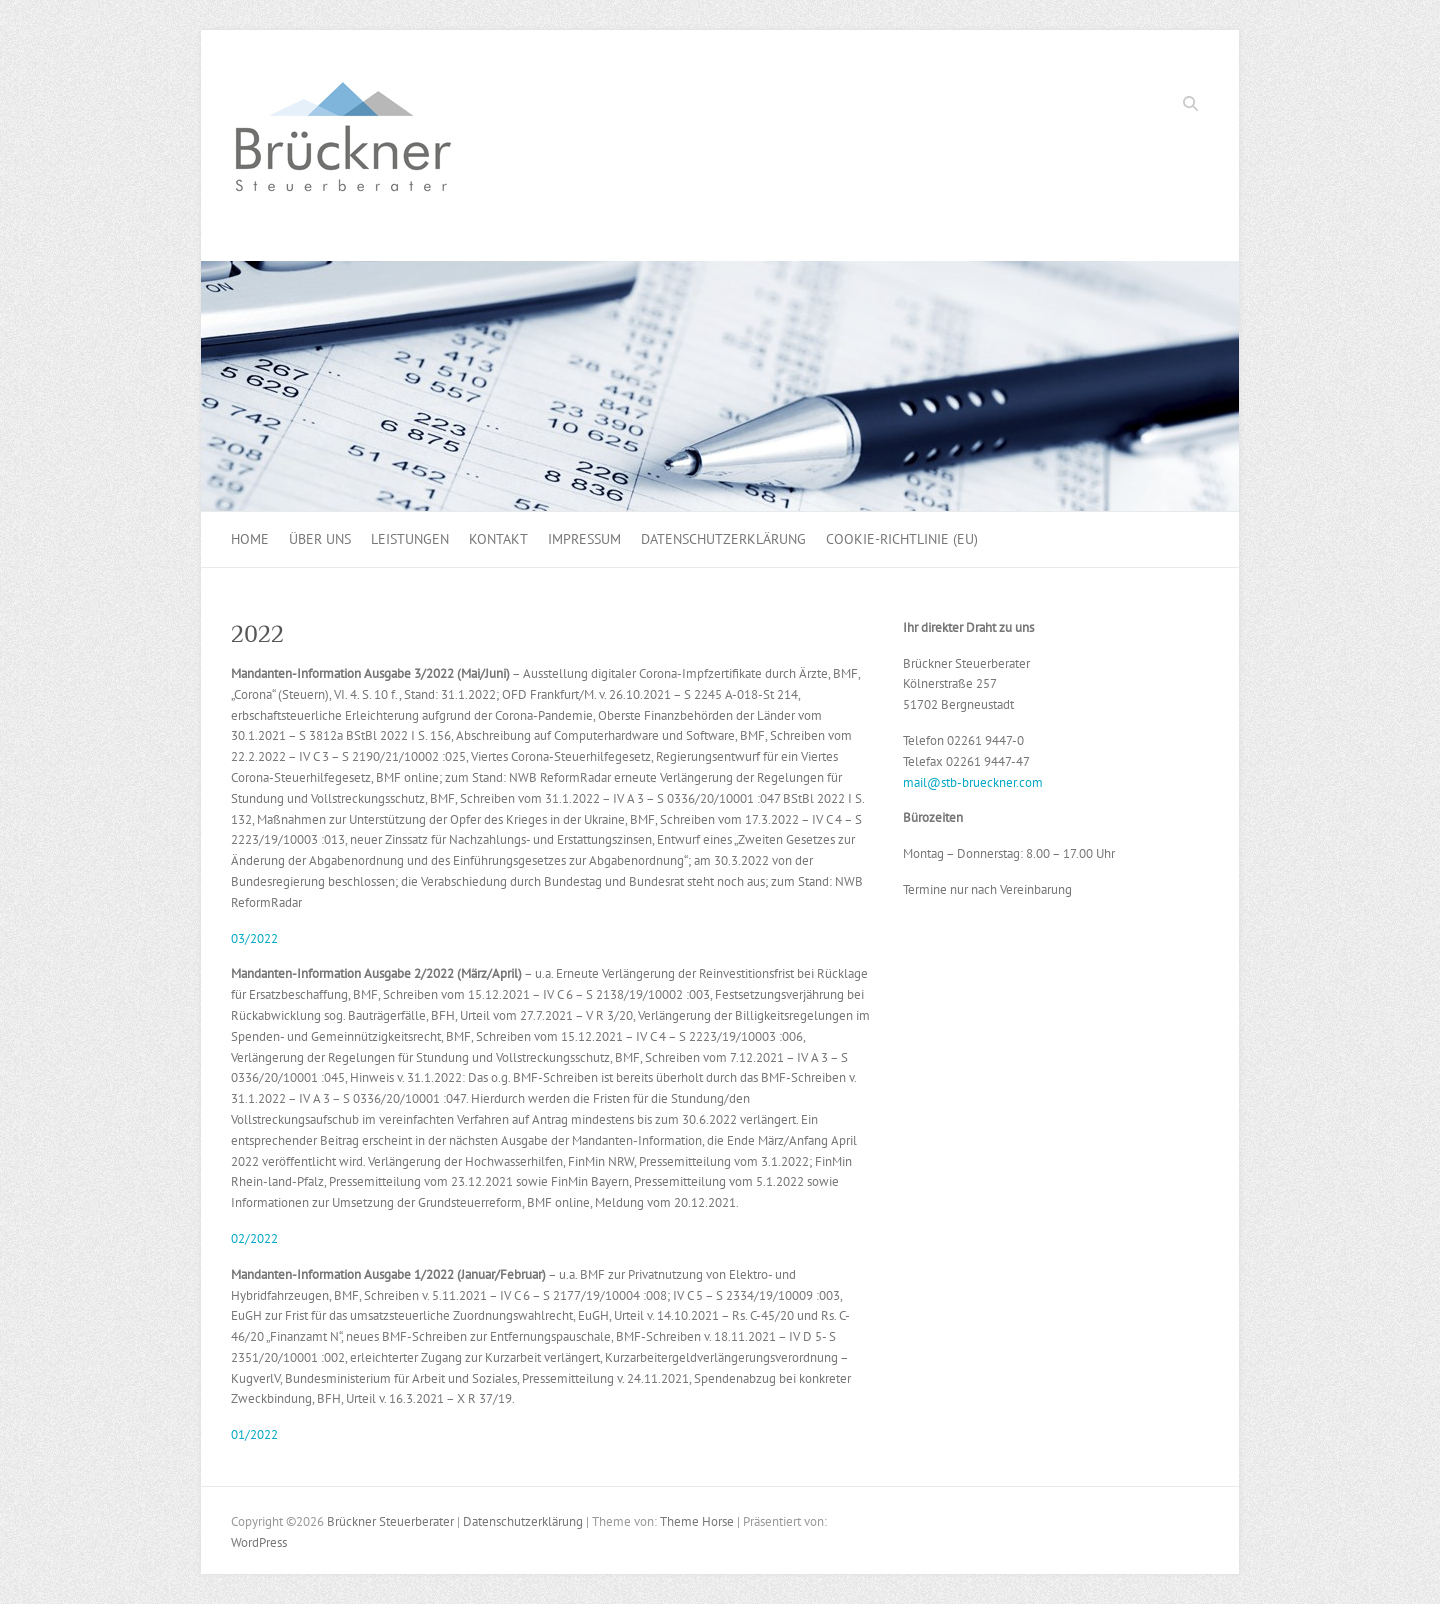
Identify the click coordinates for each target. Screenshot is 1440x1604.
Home (250, 539)
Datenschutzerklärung (723, 539)
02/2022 (254, 1238)
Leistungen (410, 539)
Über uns (320, 539)
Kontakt (498, 539)
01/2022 (254, 1434)
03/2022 (254, 938)
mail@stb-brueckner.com (973, 782)
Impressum (584, 539)
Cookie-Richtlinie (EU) (902, 539)
